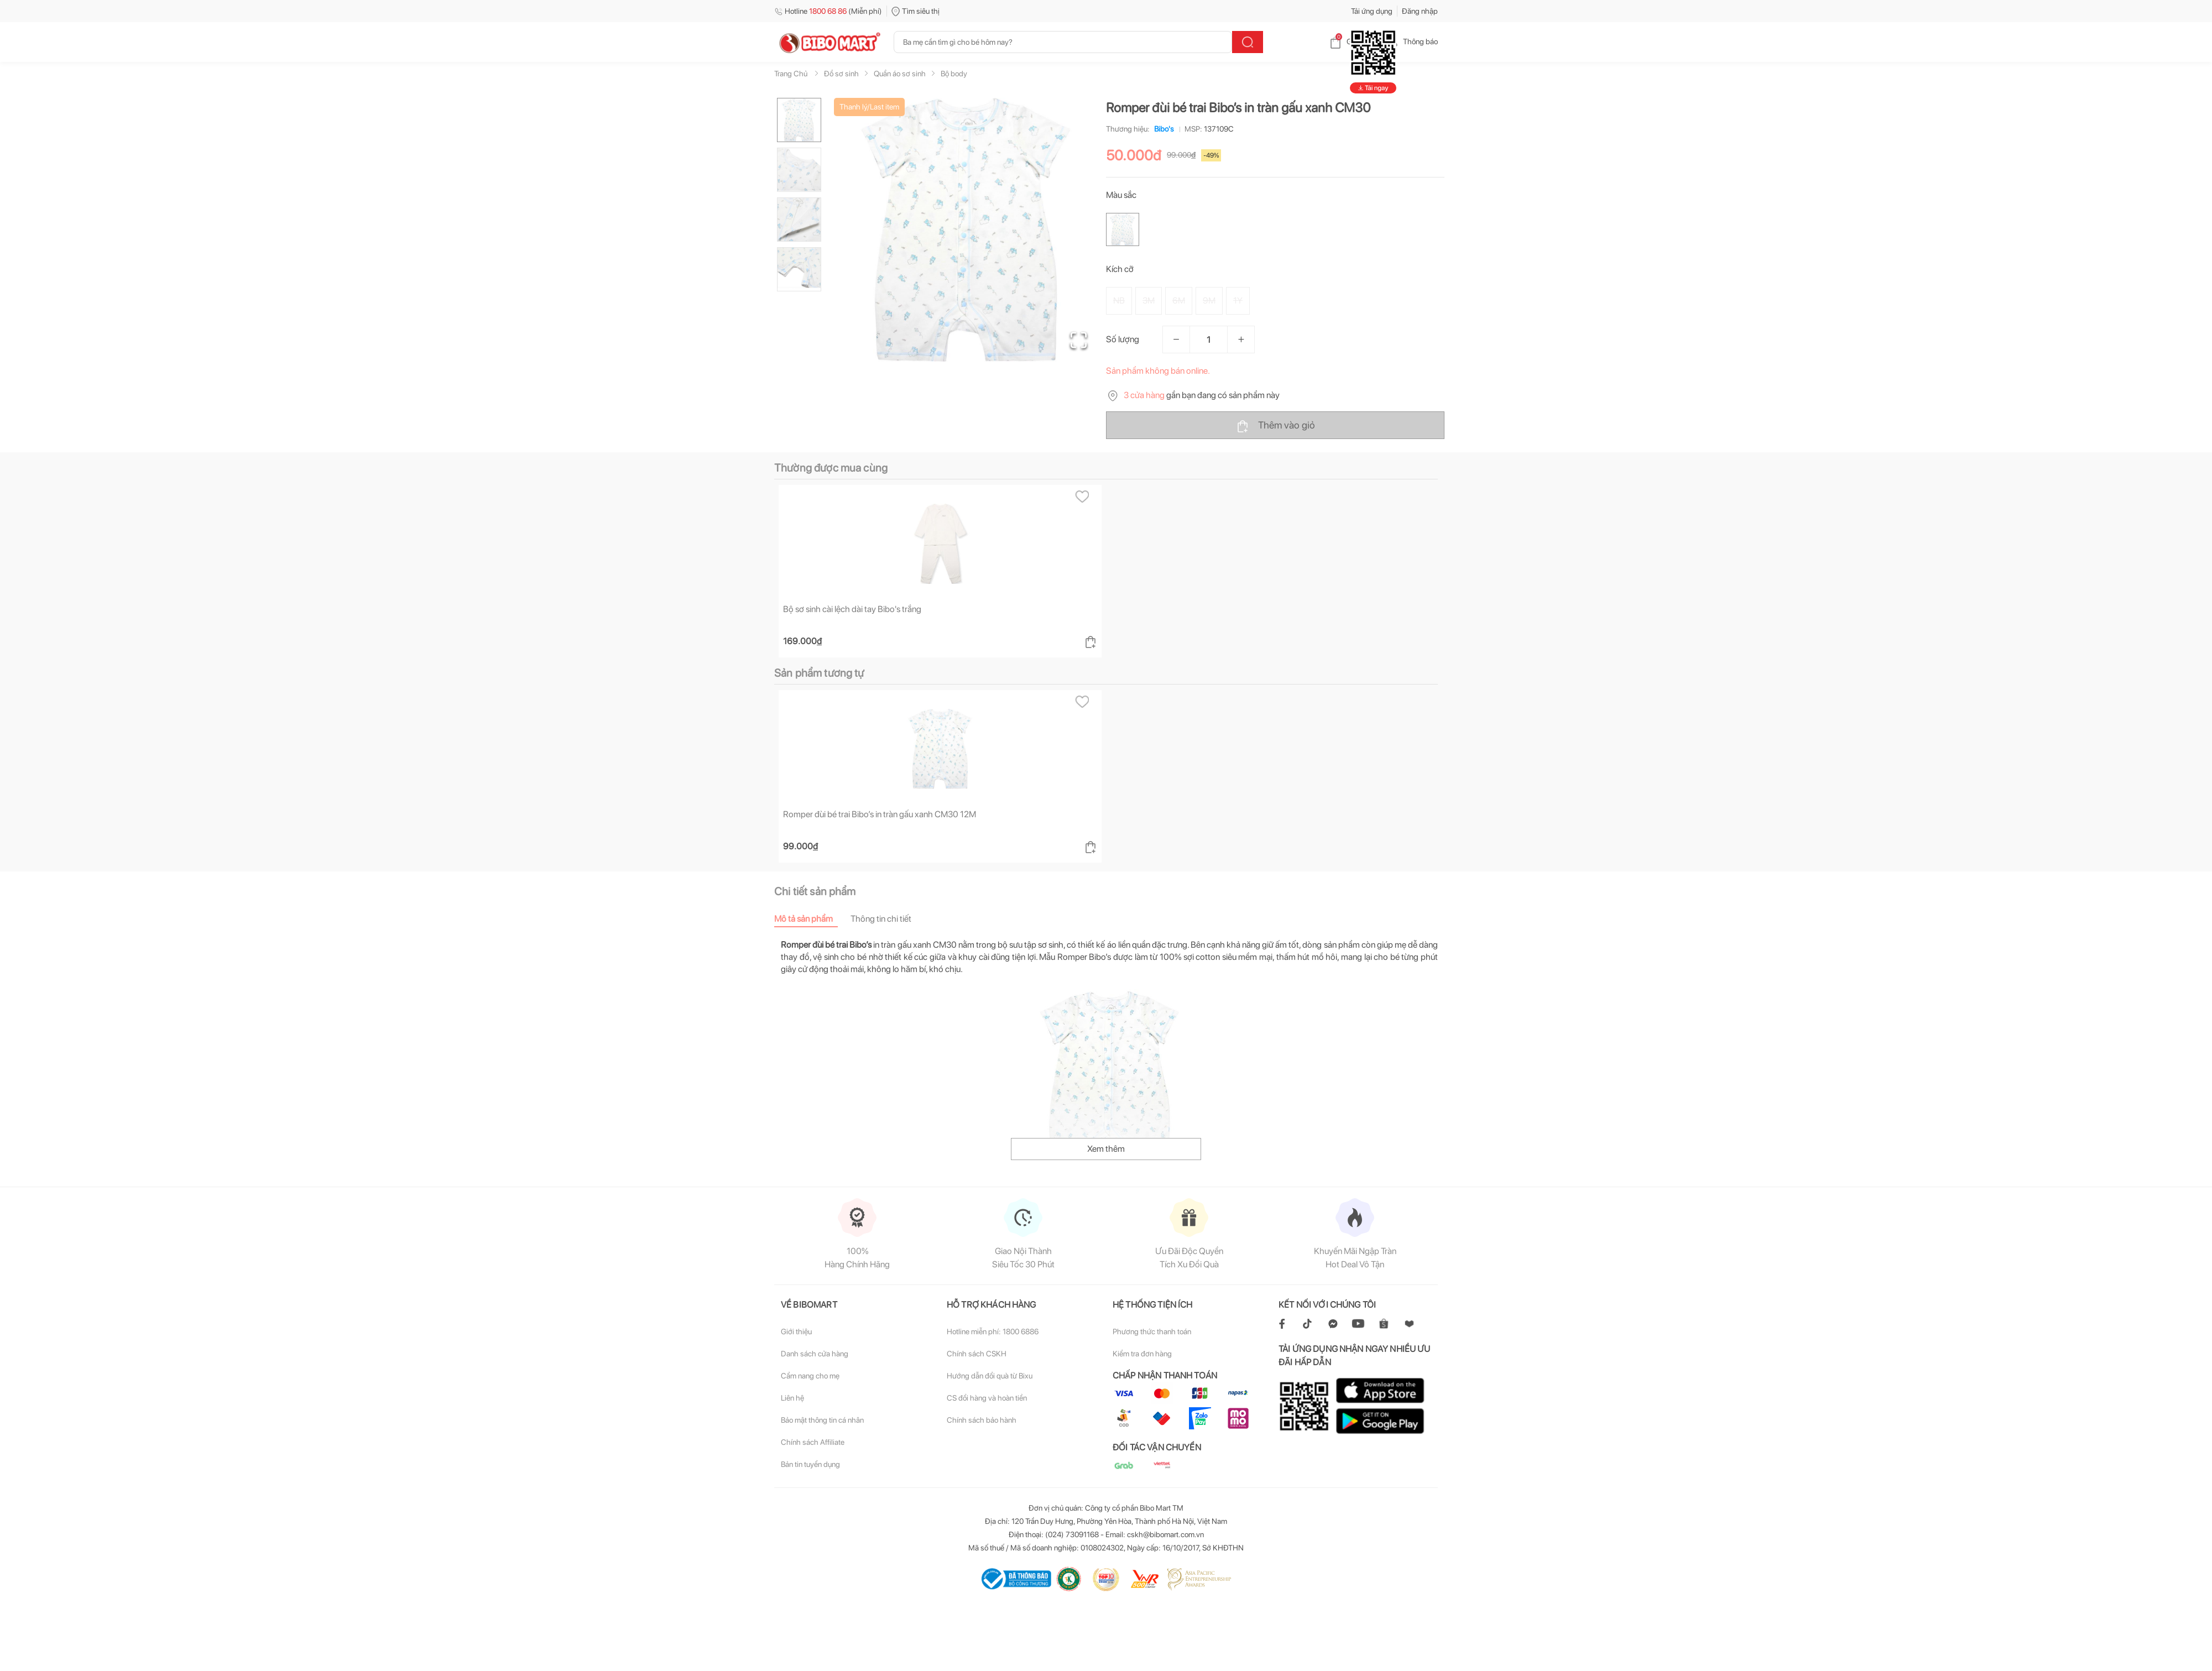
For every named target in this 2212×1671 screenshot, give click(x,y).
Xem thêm (1106, 1148)
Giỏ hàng (1352, 41)
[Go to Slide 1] (799, 120)
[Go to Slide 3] (799, 219)
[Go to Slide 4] (799, 269)
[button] (967, 230)
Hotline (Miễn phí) (828, 11)
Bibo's (1162, 128)
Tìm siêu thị (915, 11)
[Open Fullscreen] (1078, 340)
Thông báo (1411, 41)
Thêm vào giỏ (1275, 425)
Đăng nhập (1420, 11)
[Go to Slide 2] (799, 170)
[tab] (812, 918)
